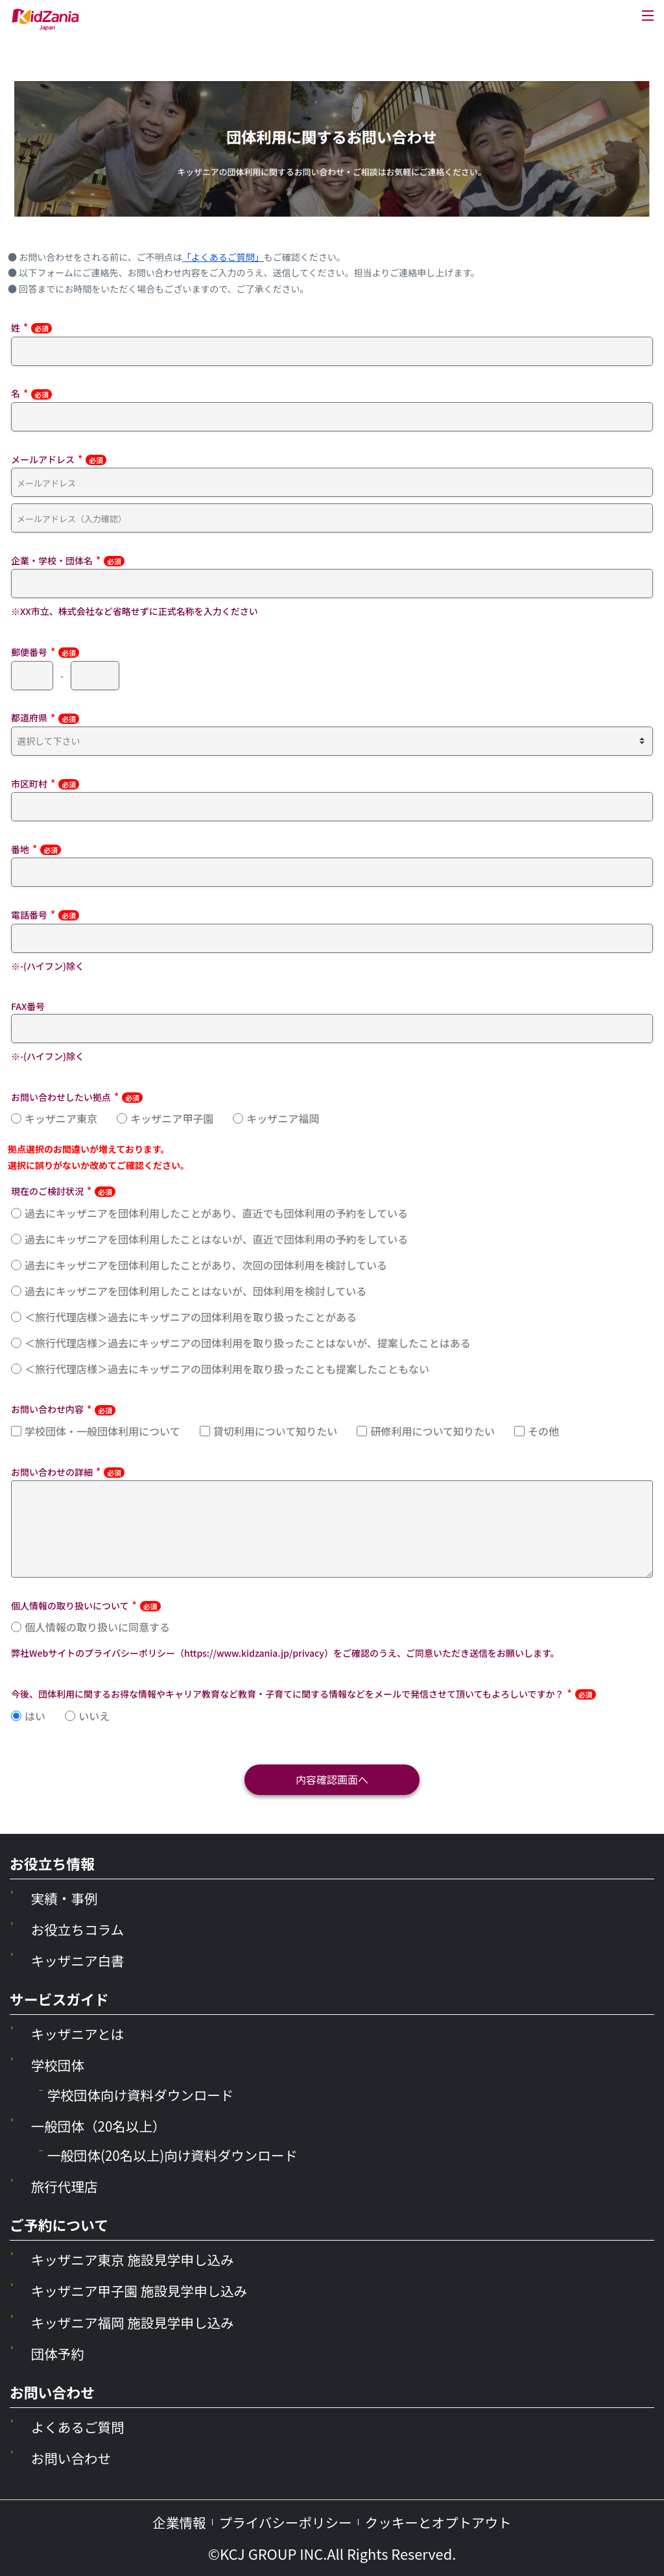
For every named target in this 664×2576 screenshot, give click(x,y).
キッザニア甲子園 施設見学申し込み (146, 2290)
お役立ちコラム (80, 1929)
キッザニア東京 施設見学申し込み (138, 2259)
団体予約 (59, 2353)
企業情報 (170, 2522)
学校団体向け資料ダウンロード (146, 2094)
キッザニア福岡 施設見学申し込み (138, 2322)
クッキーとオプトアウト (444, 2522)
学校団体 (59, 2064)
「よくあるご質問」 (223, 256)
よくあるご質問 (80, 2426)
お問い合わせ (73, 2458)
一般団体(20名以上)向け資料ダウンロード (180, 2155)
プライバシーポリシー (282, 2522)
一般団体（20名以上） (102, 2125)
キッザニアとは (80, 2033)
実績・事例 (66, 1898)
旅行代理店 (66, 2186)
